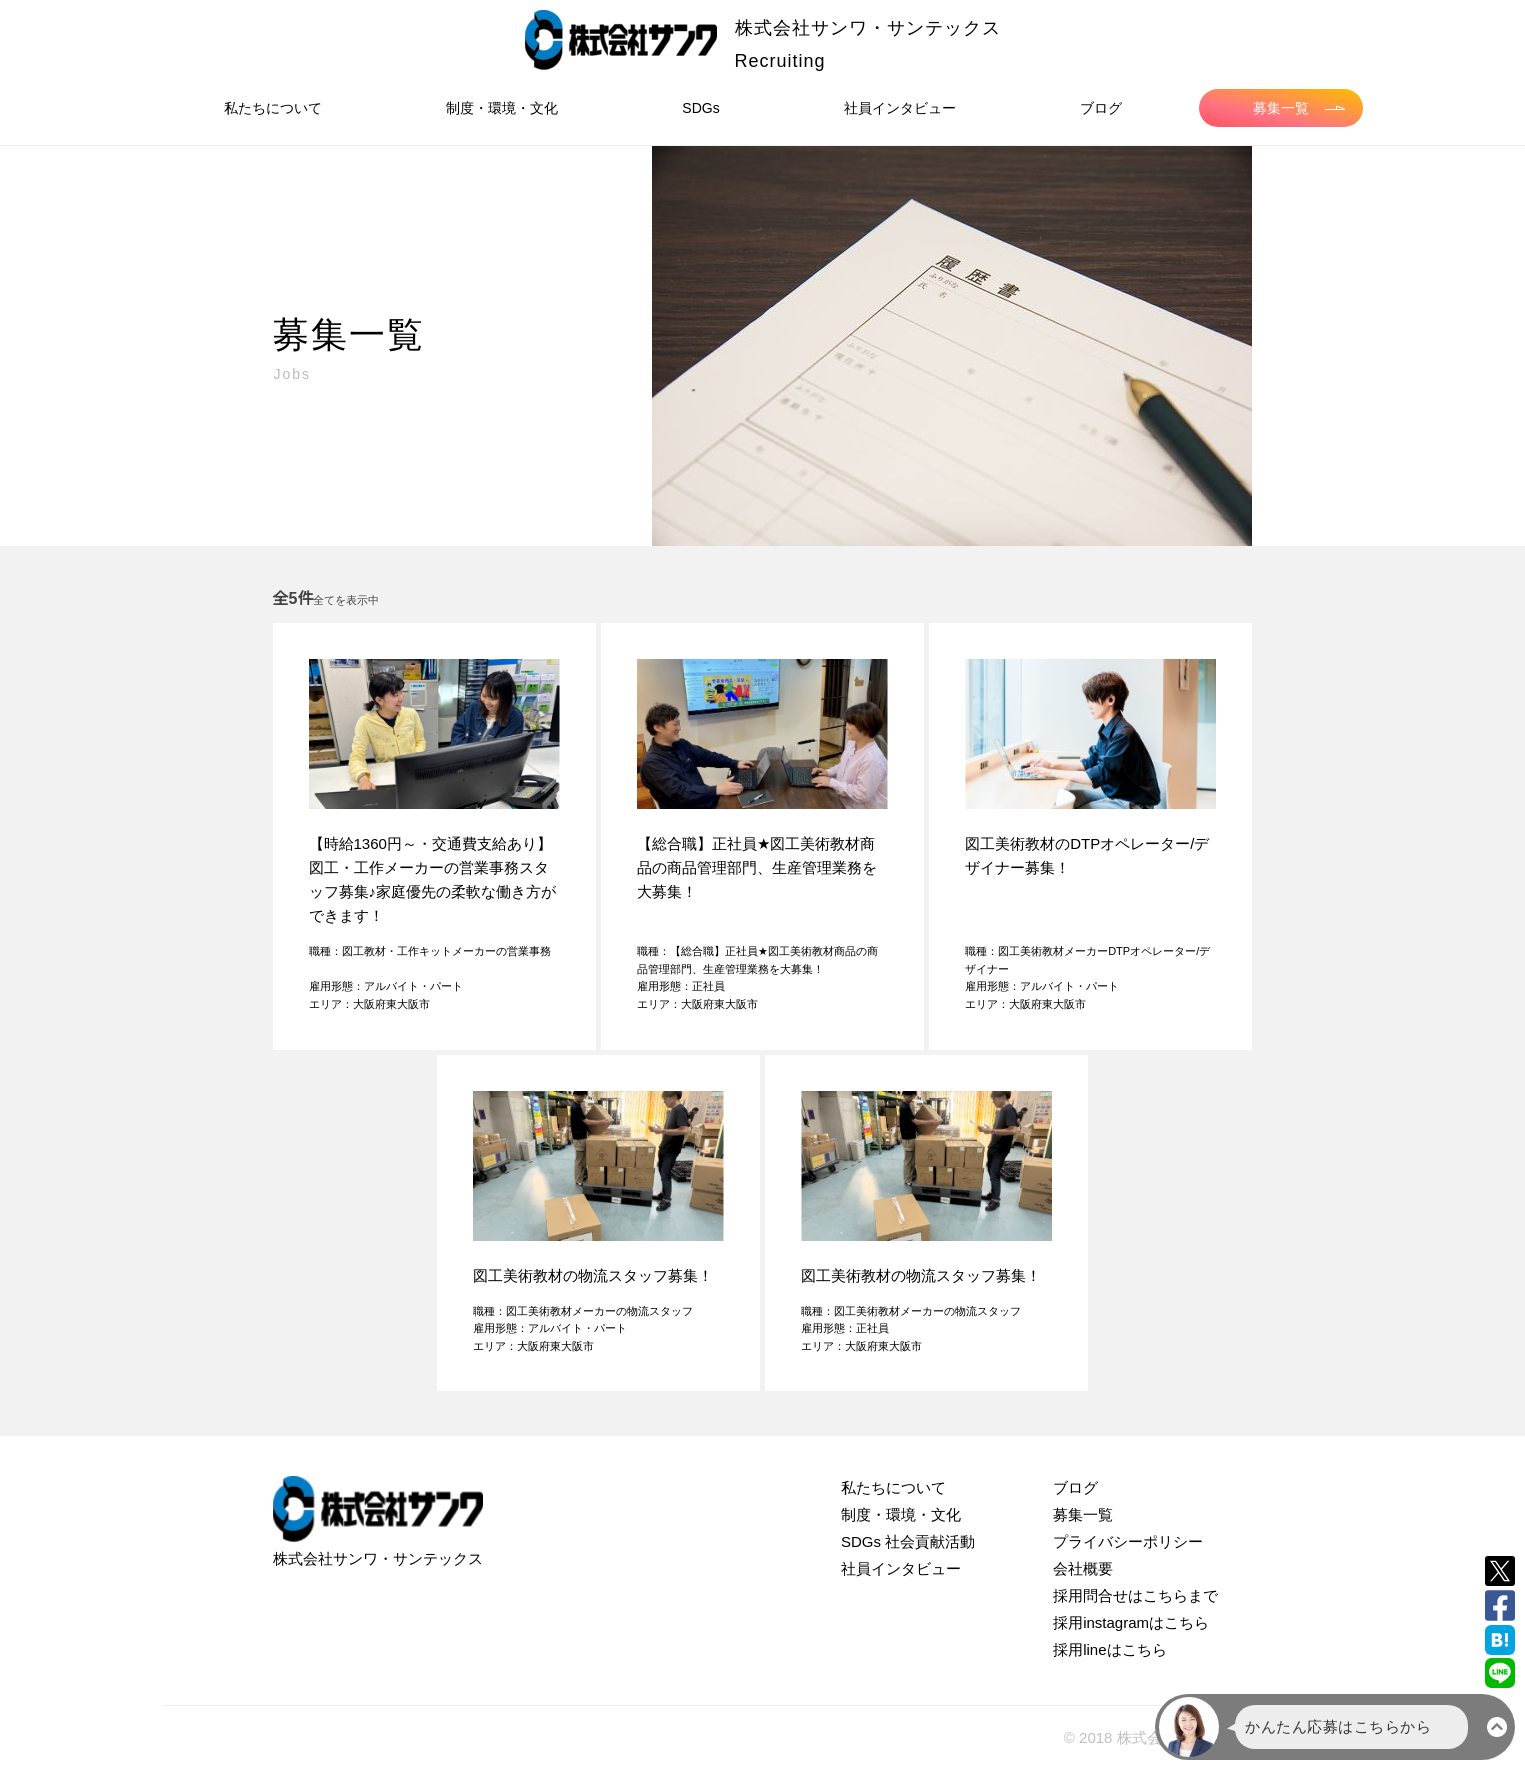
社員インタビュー (900, 108)
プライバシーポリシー (1128, 1541)
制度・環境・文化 (502, 108)
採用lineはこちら (1109, 1649)
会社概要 (1083, 1568)
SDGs (700, 108)
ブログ (1101, 108)
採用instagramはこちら (1131, 1622)
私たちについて (273, 108)
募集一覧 (1299, 108)
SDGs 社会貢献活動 (908, 1541)
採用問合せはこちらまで (1135, 1595)
